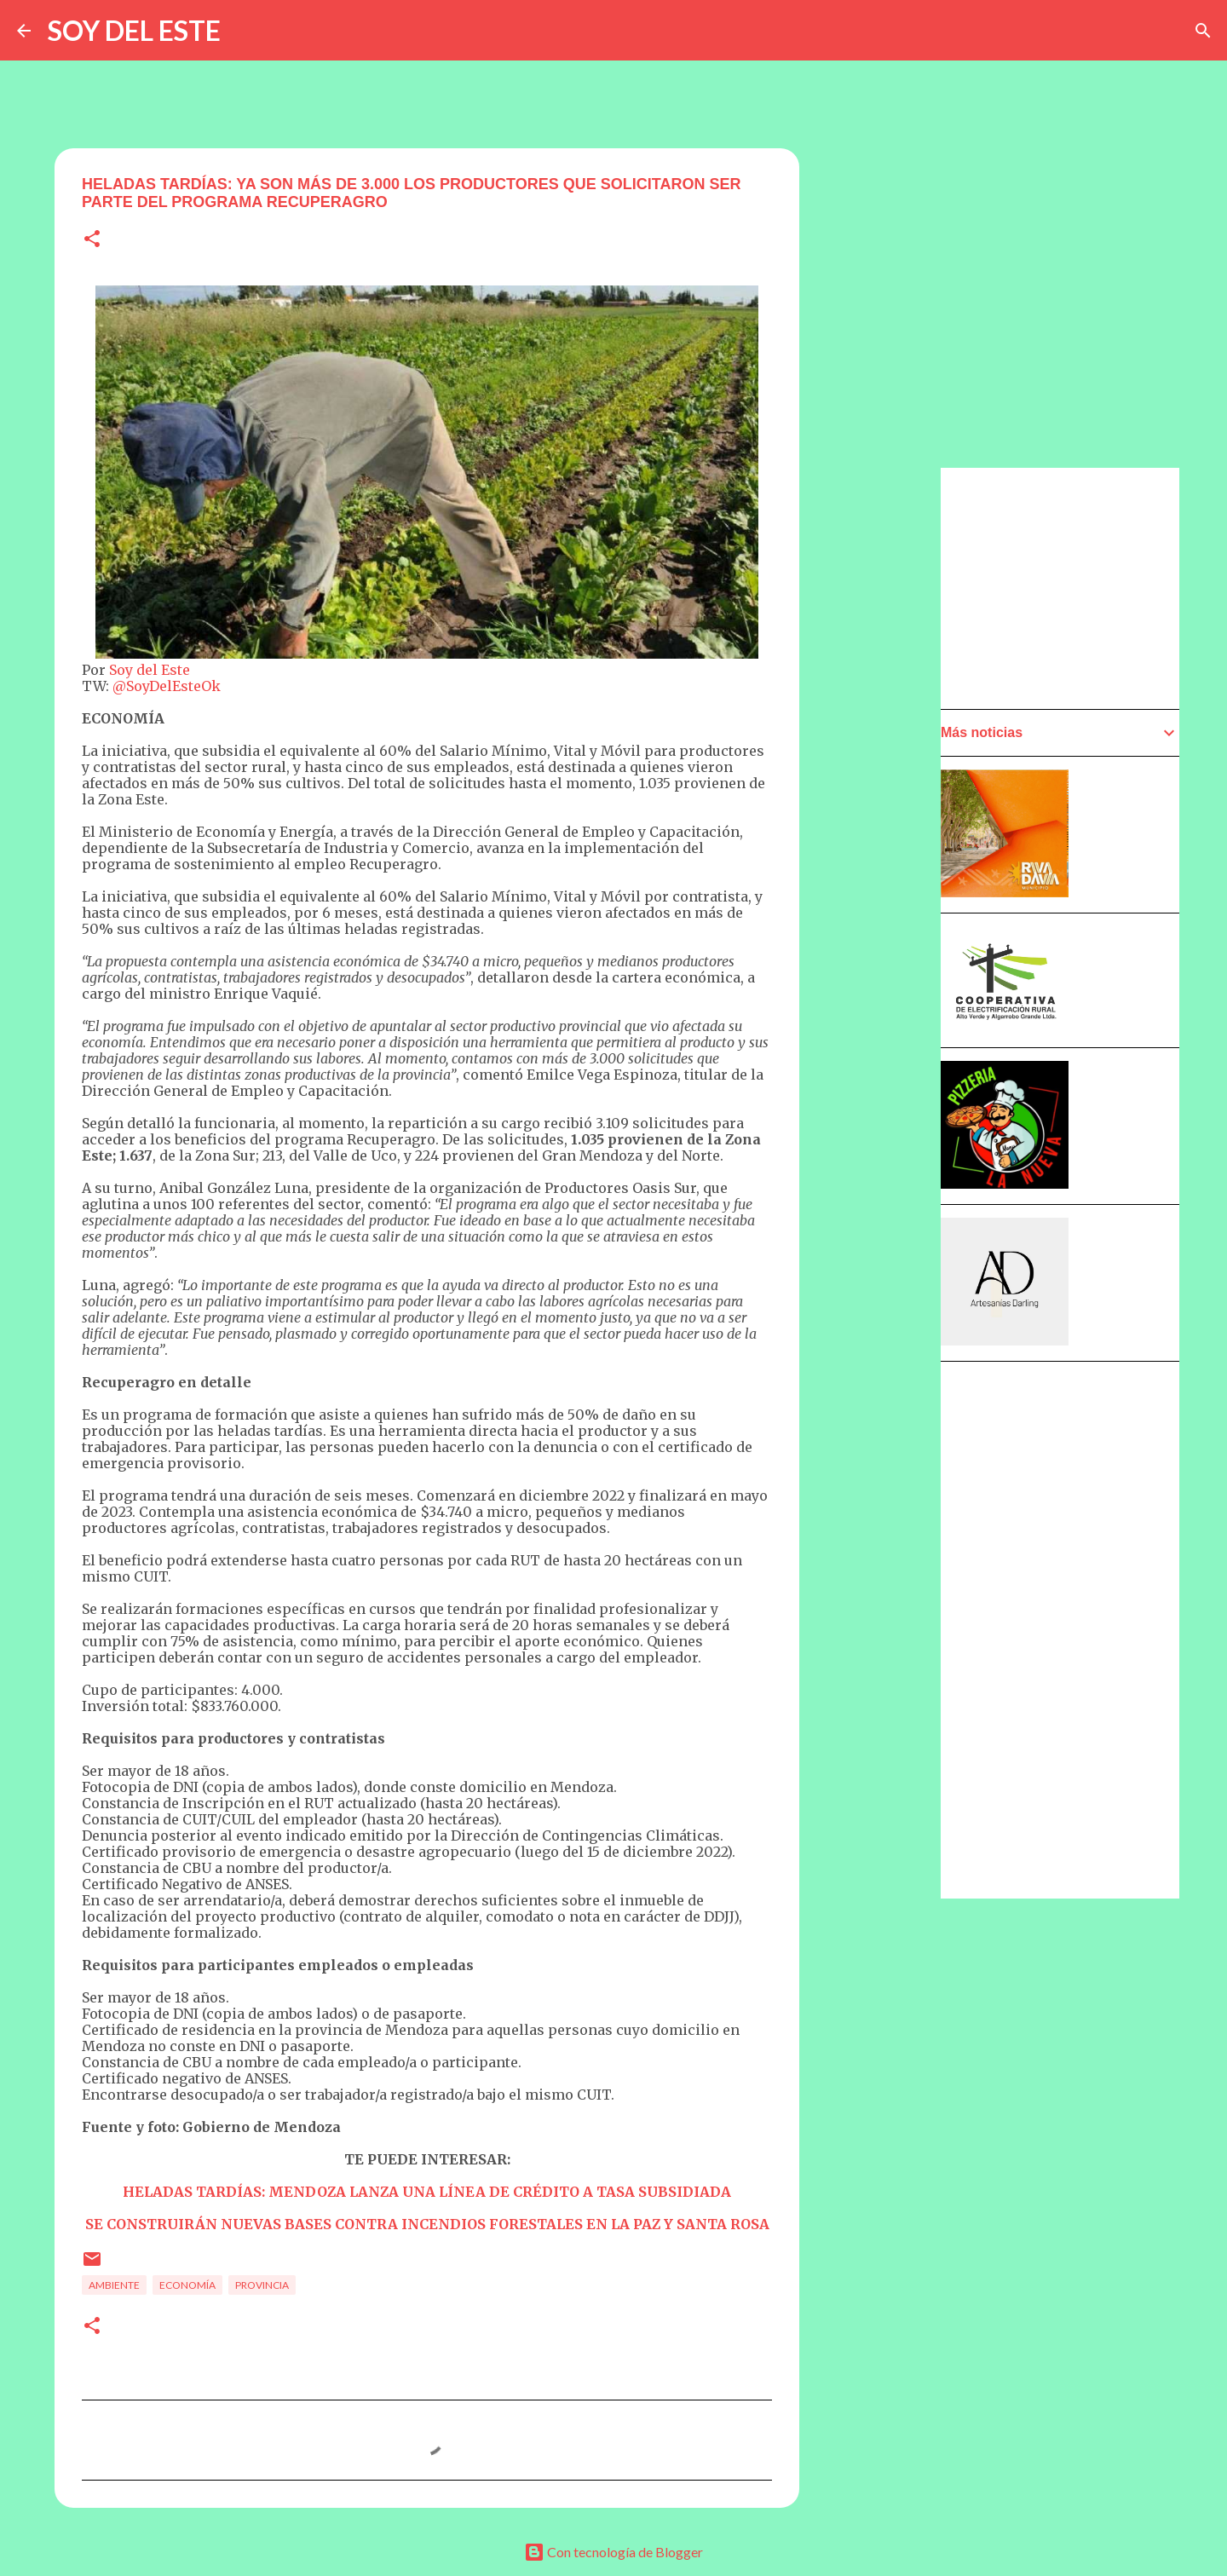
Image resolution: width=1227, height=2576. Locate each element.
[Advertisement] (883, 951)
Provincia (262, 2285)
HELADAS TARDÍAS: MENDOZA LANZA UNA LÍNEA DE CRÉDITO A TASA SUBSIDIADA (427, 2191)
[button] (92, 239)
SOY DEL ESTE (134, 30)
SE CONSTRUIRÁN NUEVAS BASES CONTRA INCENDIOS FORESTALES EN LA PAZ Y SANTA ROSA (427, 2224)
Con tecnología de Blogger (613, 2552)
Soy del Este (149, 669)
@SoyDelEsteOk (166, 685)
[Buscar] (1203, 30)
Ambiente (114, 2285)
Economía (187, 2285)
